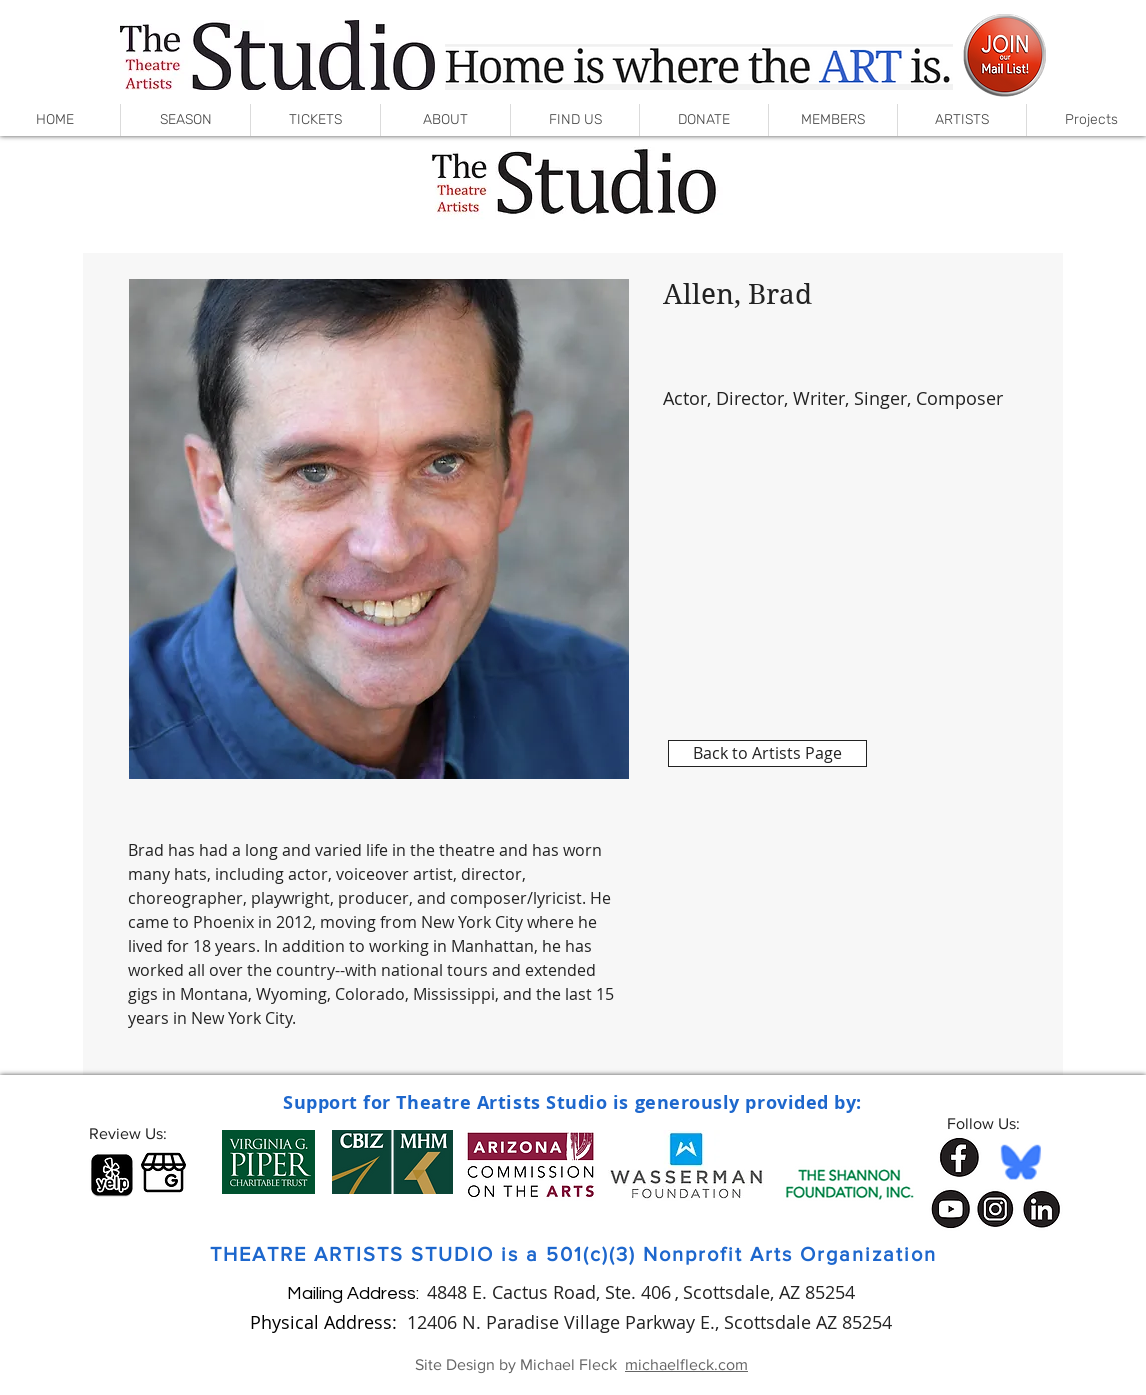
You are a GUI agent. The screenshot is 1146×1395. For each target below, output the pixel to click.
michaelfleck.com (686, 1364)
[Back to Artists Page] (767, 753)
